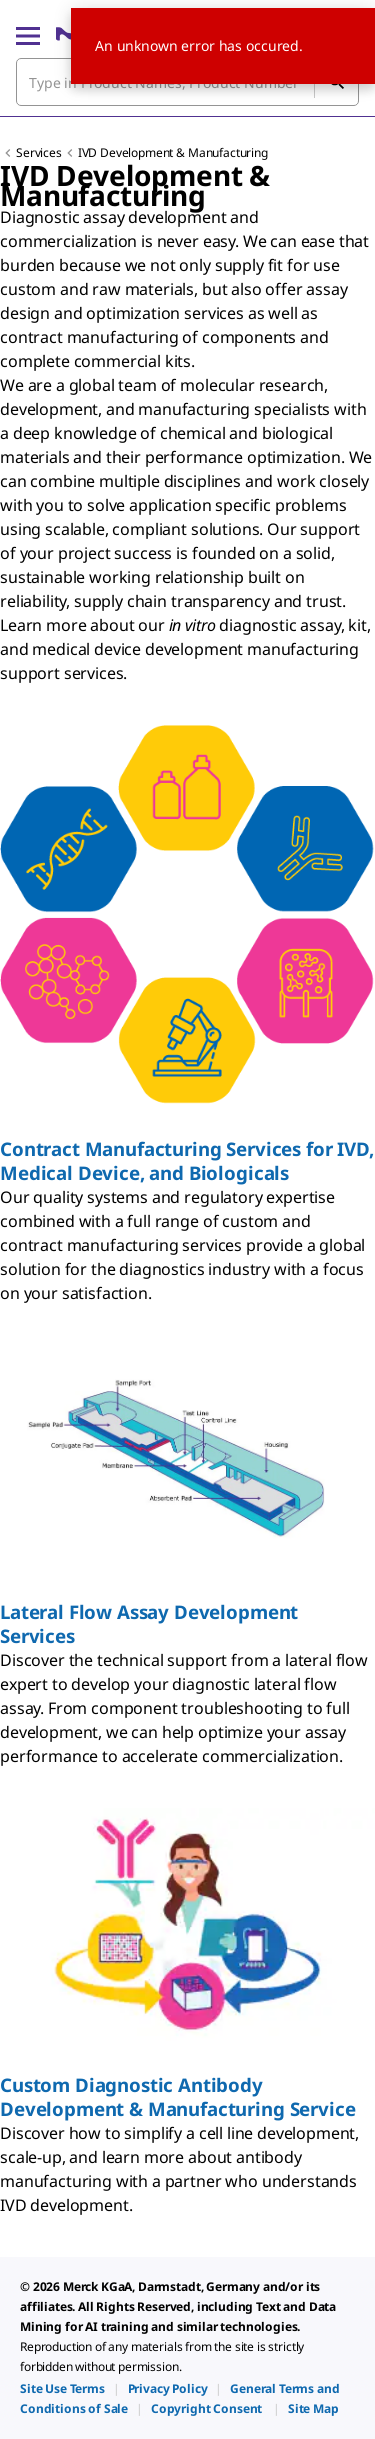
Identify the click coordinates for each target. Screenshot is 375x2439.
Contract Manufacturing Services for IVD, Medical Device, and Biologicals (187, 1160)
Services (39, 152)
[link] (62, 2388)
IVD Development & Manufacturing (173, 152)
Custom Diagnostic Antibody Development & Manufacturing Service (177, 2096)
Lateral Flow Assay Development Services (149, 1623)
